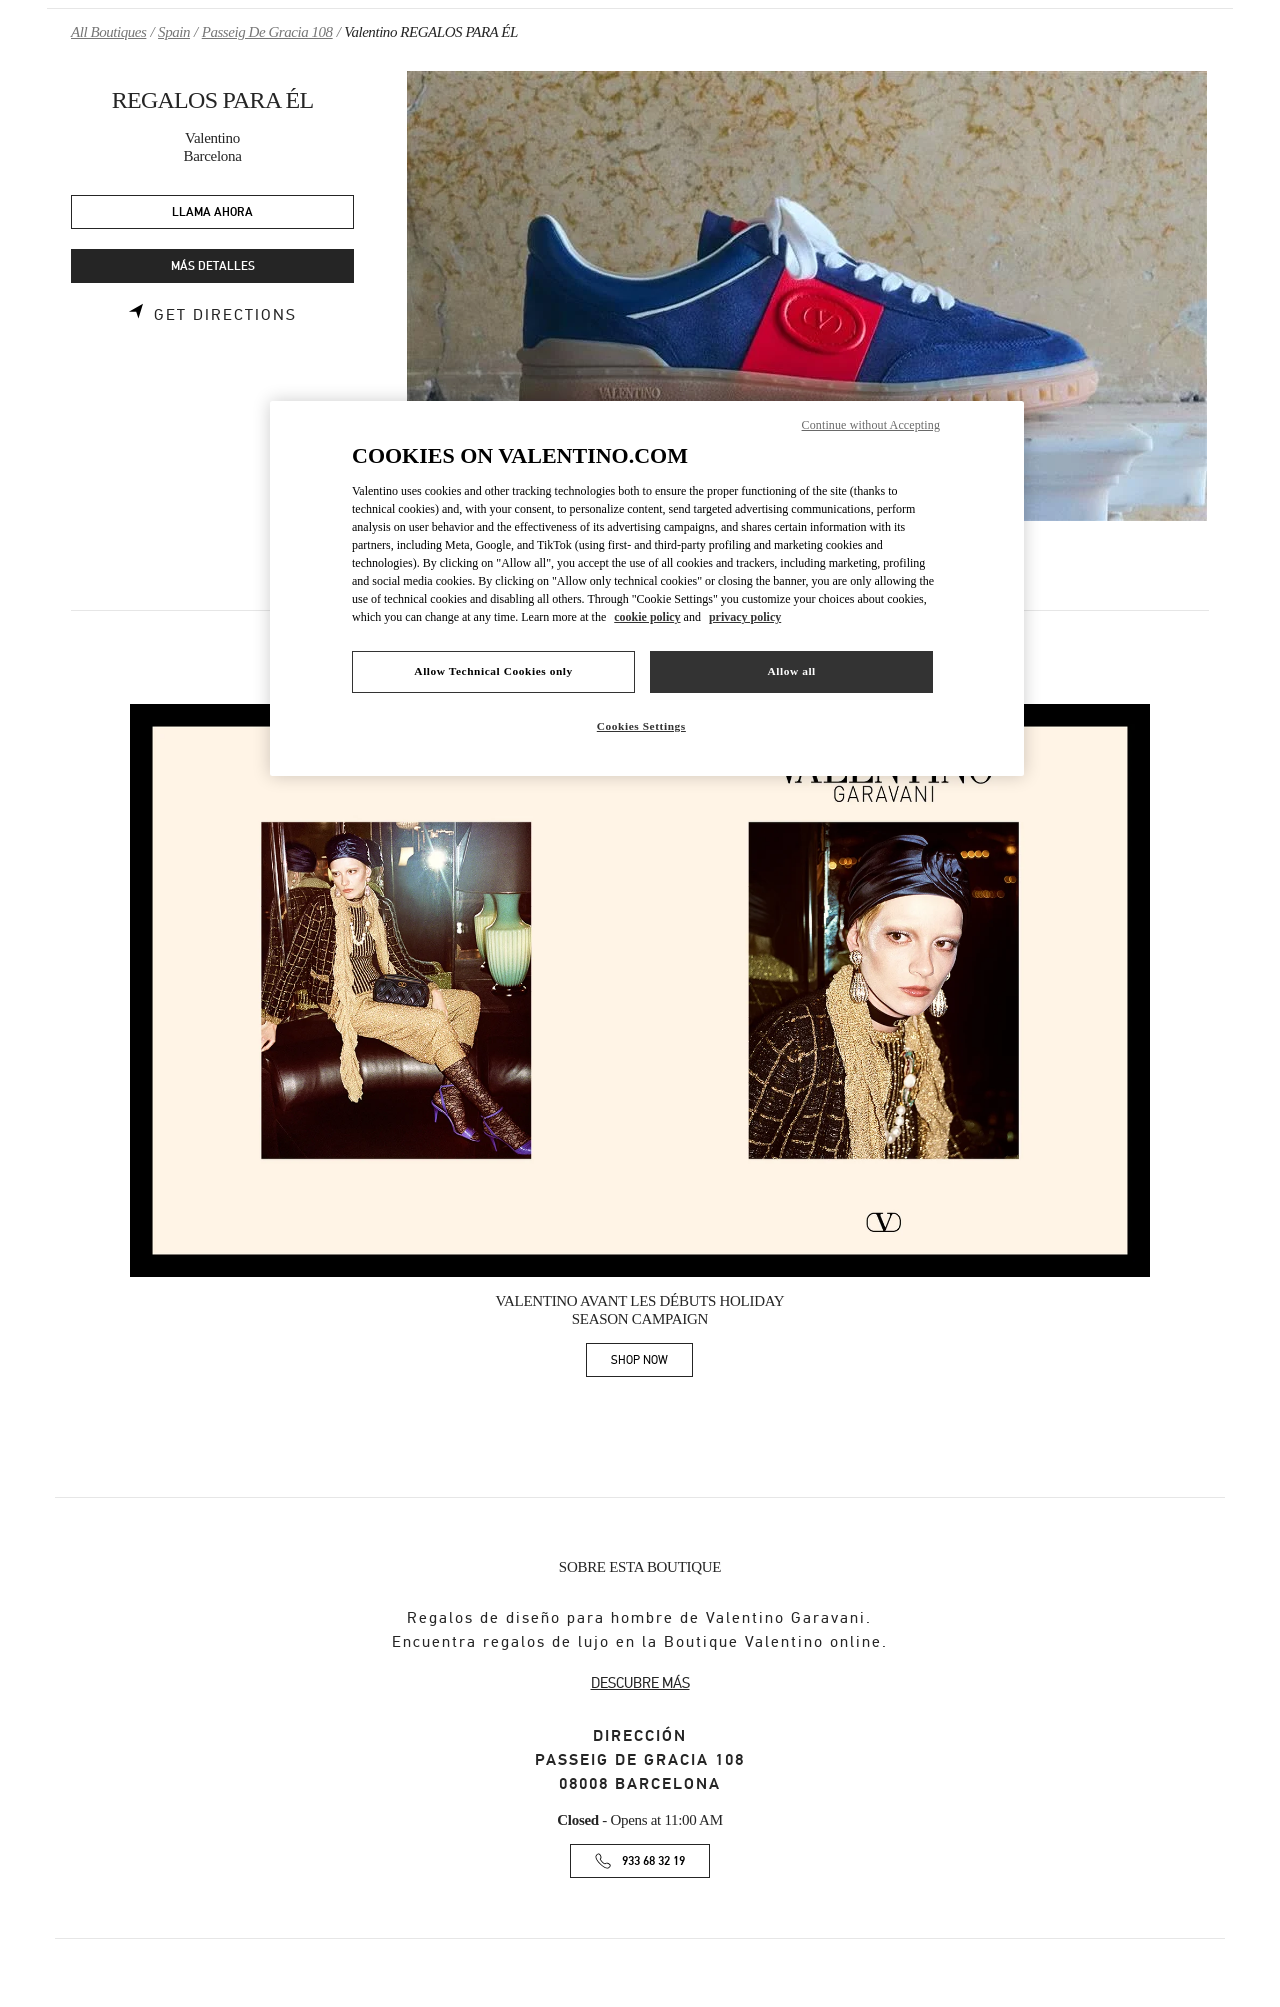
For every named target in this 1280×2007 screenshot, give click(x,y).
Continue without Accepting (871, 425)
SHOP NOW (652, 1363)
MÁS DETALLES (213, 266)
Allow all (791, 671)
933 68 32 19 (653, 1861)
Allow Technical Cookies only (493, 671)
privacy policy (745, 617)
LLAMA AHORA (212, 212)
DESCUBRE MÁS (640, 1683)
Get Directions (225, 315)
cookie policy (647, 617)
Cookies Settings (641, 726)
